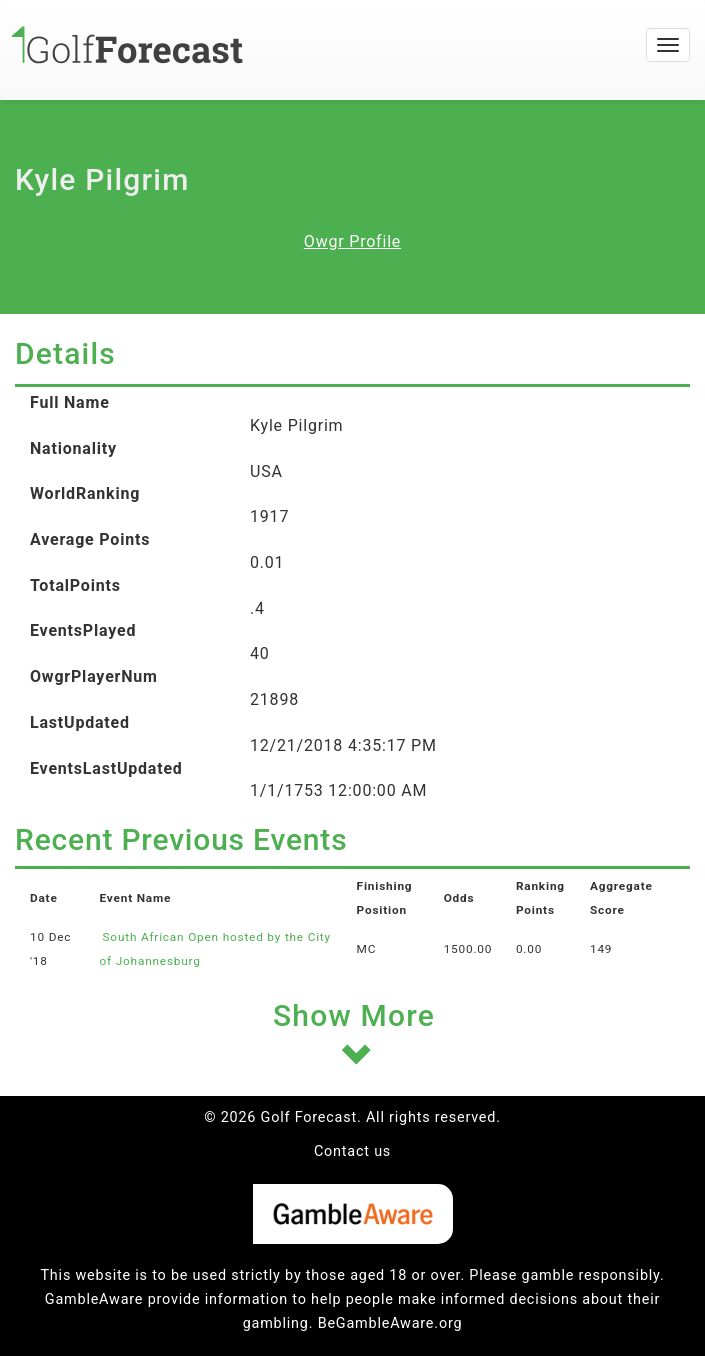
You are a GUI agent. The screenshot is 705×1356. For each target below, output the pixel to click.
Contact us (352, 1151)
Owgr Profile (352, 241)
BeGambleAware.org (390, 1323)
